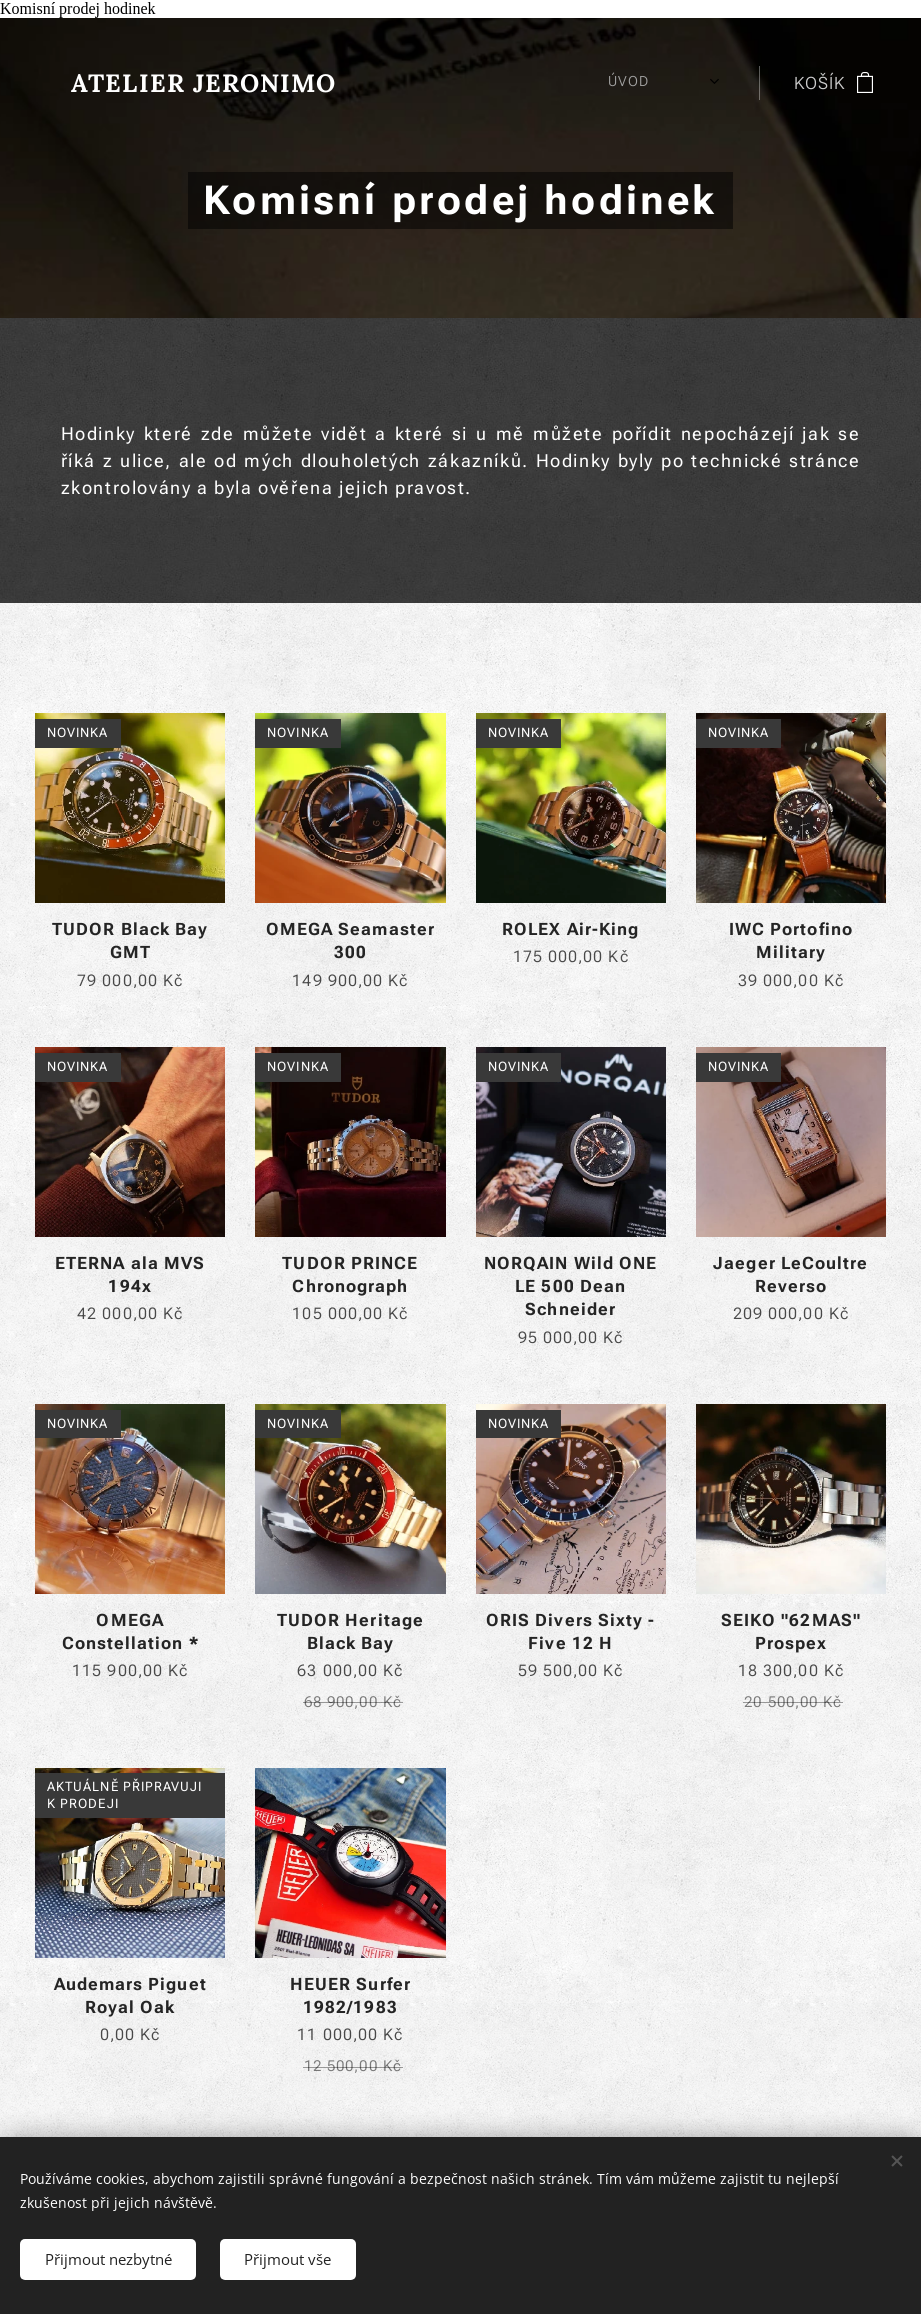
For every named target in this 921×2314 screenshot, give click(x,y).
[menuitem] (437, 83)
